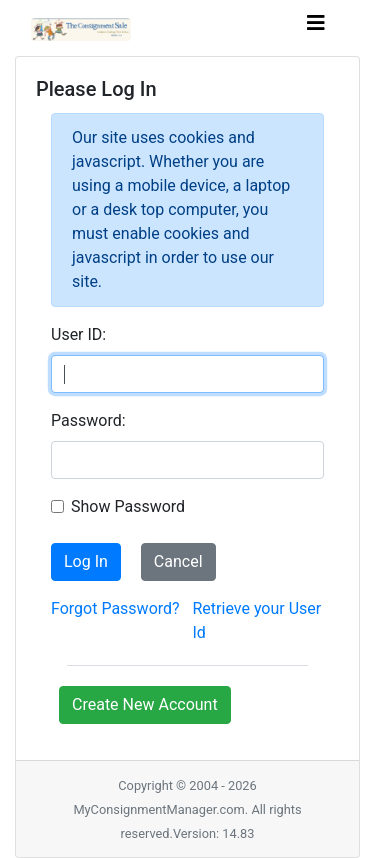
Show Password (128, 506)
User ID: (78, 334)
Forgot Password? (115, 608)
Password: (88, 420)
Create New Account (145, 704)
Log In (86, 561)
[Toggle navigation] (316, 28)
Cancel (178, 561)
